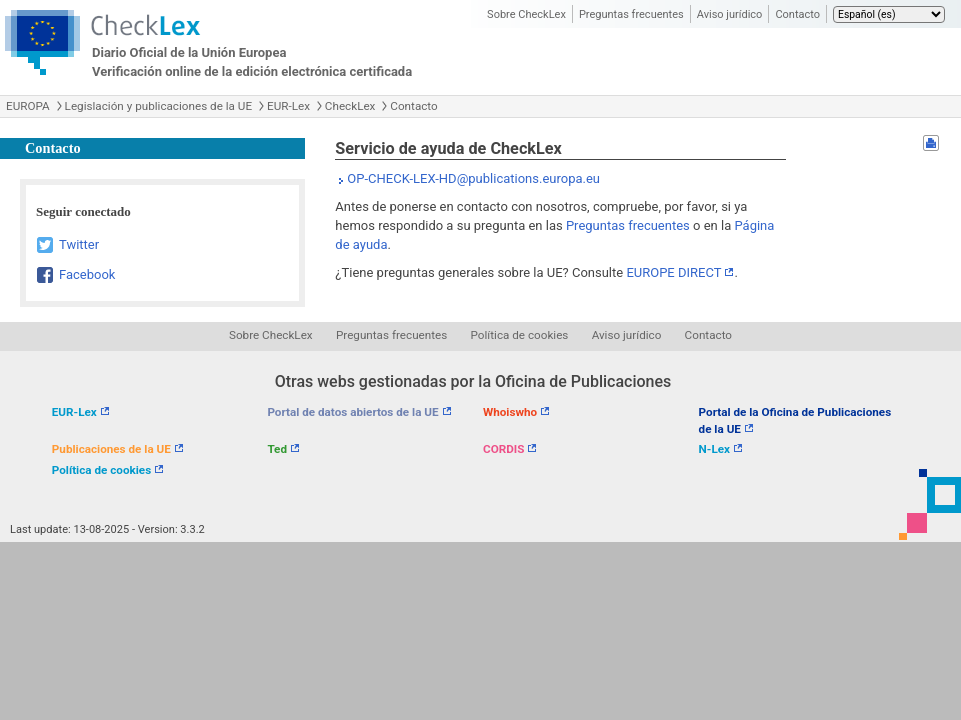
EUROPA (28, 106)
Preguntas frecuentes (631, 14)
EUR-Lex (288, 106)
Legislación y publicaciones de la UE (158, 106)
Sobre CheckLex (526, 14)
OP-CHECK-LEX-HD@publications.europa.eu (473, 178)
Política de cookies (520, 335)
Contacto (797, 14)
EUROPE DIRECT (673, 272)
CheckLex (350, 106)
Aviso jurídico (730, 14)
